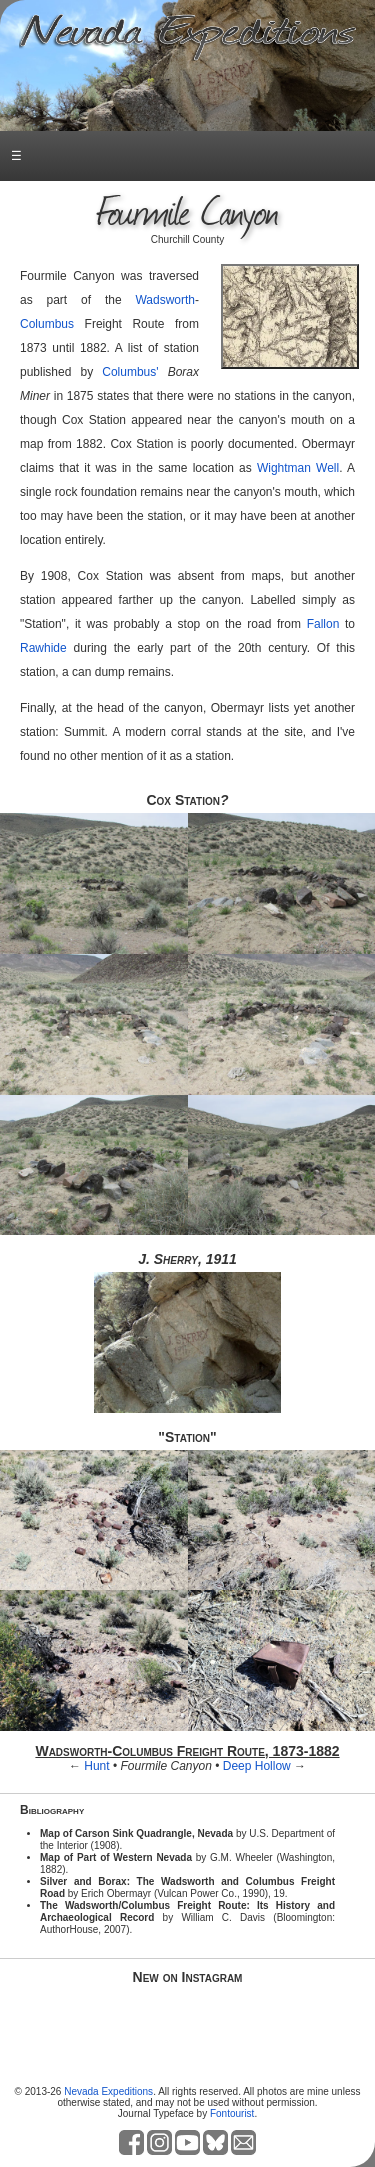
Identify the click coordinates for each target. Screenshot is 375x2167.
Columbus (47, 324)
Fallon (323, 624)
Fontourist (232, 2113)
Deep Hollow (257, 1766)
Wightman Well (298, 468)
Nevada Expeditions (108, 2091)
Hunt (96, 1766)
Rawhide (43, 648)
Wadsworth (165, 300)
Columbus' (130, 372)
